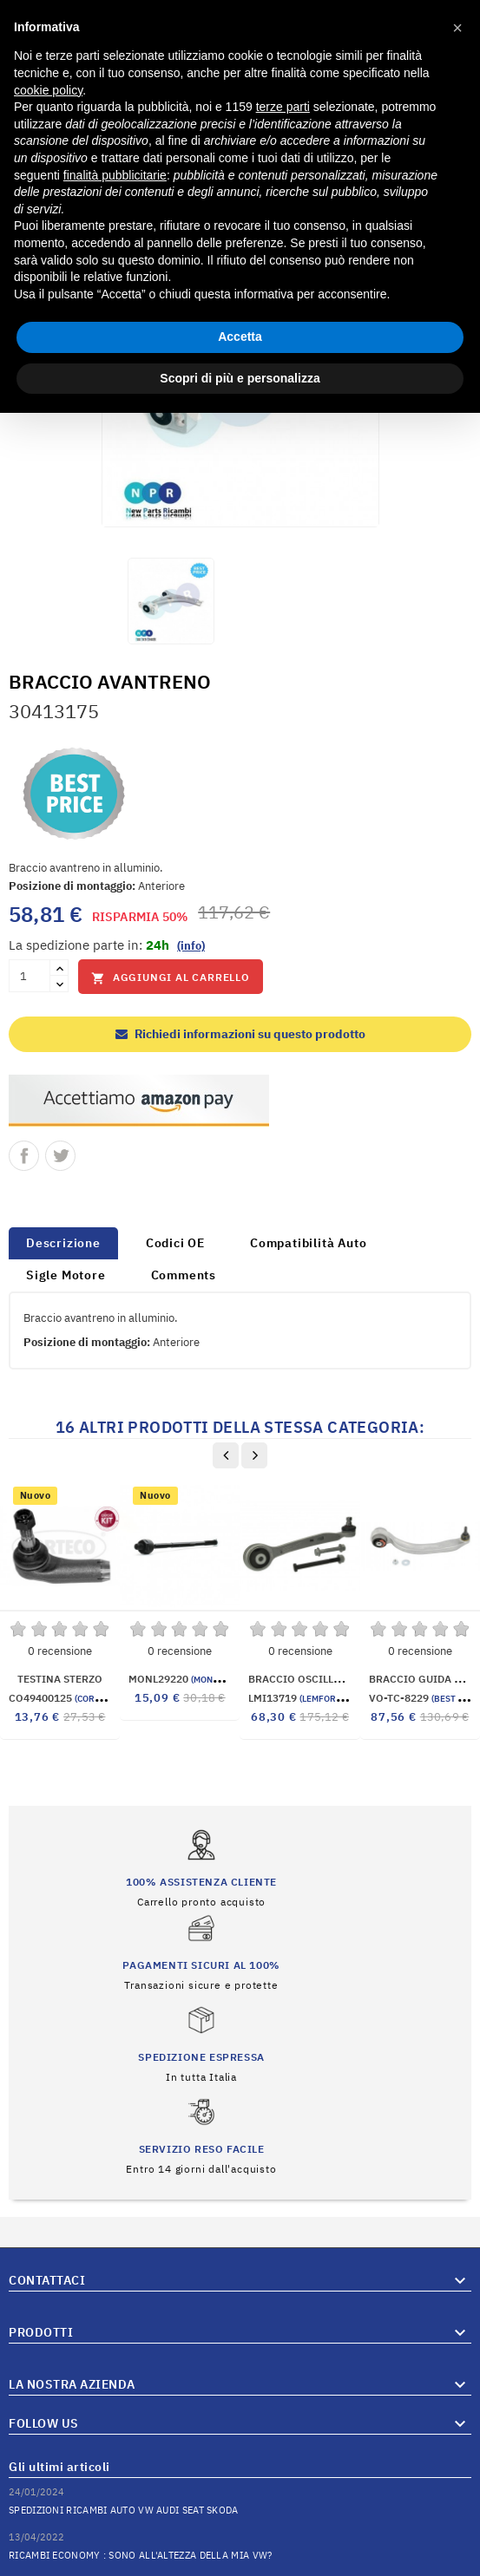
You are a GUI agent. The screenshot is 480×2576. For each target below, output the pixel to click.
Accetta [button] (240, 336)
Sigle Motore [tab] (66, 1275)
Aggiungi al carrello (170, 978)
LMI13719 (302, 1697)
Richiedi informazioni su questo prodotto (240, 1034)
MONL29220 (180, 1678)
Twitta (60, 1155)
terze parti (283, 107)
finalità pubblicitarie (115, 175)
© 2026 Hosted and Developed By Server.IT (240, 2563)
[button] (457, 28)
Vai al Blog (444, 2514)
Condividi (24, 1155)
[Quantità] (29, 975)
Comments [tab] (183, 1275)
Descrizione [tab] (63, 1243)
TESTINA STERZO (59, 1678)
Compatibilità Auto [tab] (308, 1243)
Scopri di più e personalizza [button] (239, 378)
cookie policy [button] (48, 90)
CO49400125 (64, 1697)
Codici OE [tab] (175, 1243)
